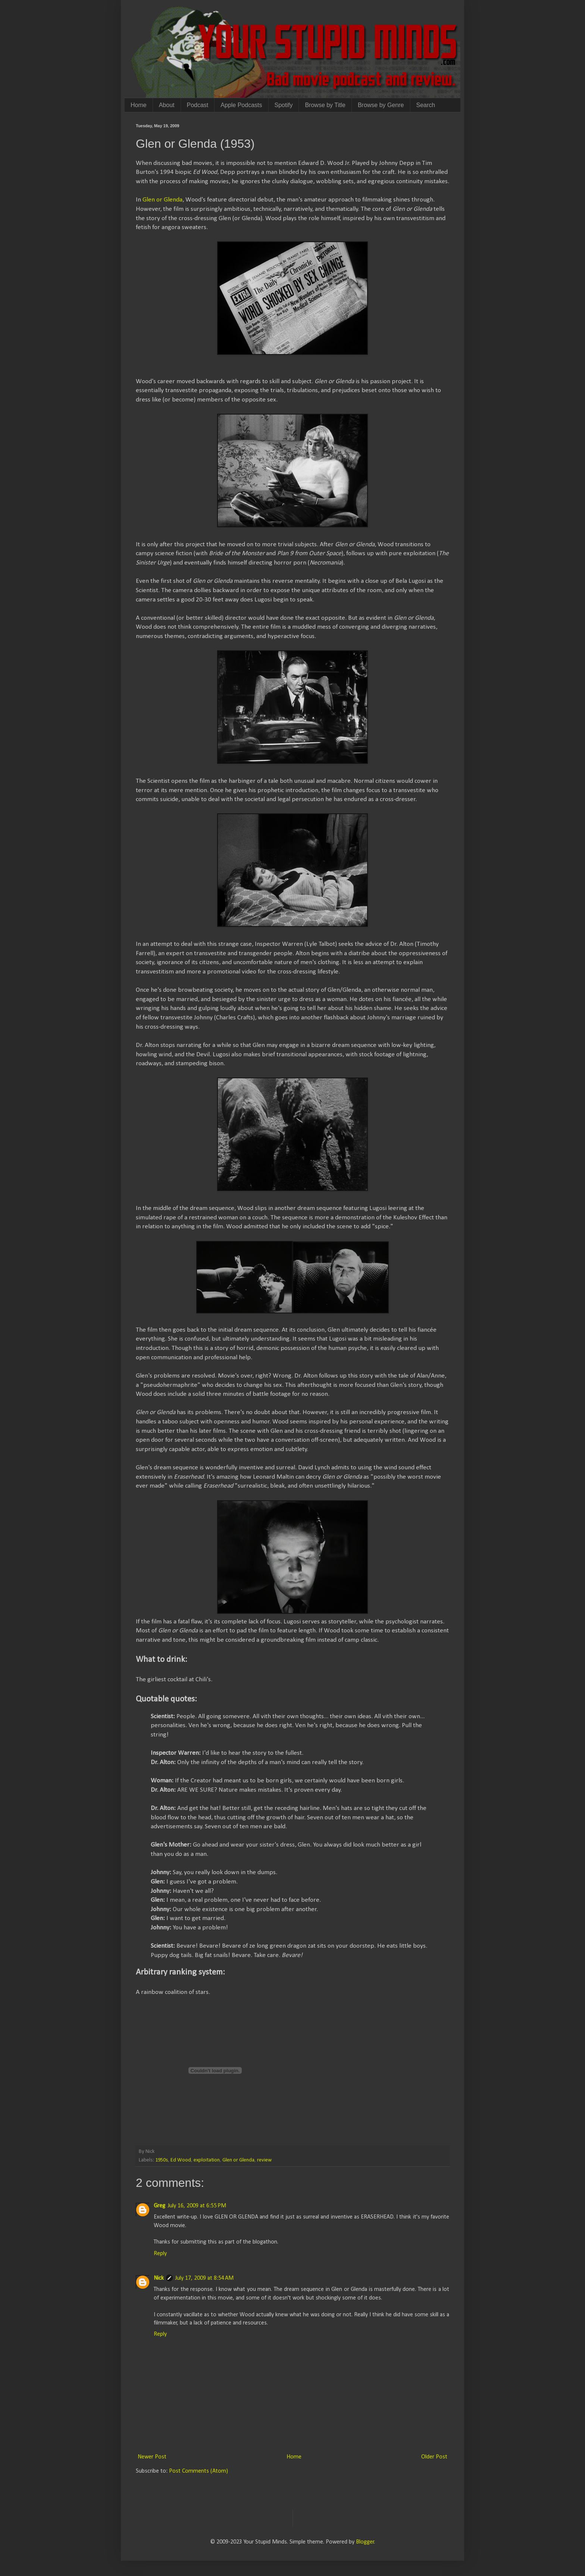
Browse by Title (325, 105)
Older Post (434, 2457)
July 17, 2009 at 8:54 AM (204, 2278)
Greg (159, 2206)
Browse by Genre (381, 105)
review (264, 2160)
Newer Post (152, 2457)
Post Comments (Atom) (198, 2471)
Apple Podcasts (241, 105)
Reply (160, 2254)
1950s (161, 2160)
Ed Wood (181, 2160)
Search (425, 105)
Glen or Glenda (162, 200)
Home (139, 105)
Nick (159, 2278)
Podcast (198, 105)
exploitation (207, 2160)
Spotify (284, 105)
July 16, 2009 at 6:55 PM (197, 2206)
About (167, 105)
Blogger (365, 2542)
